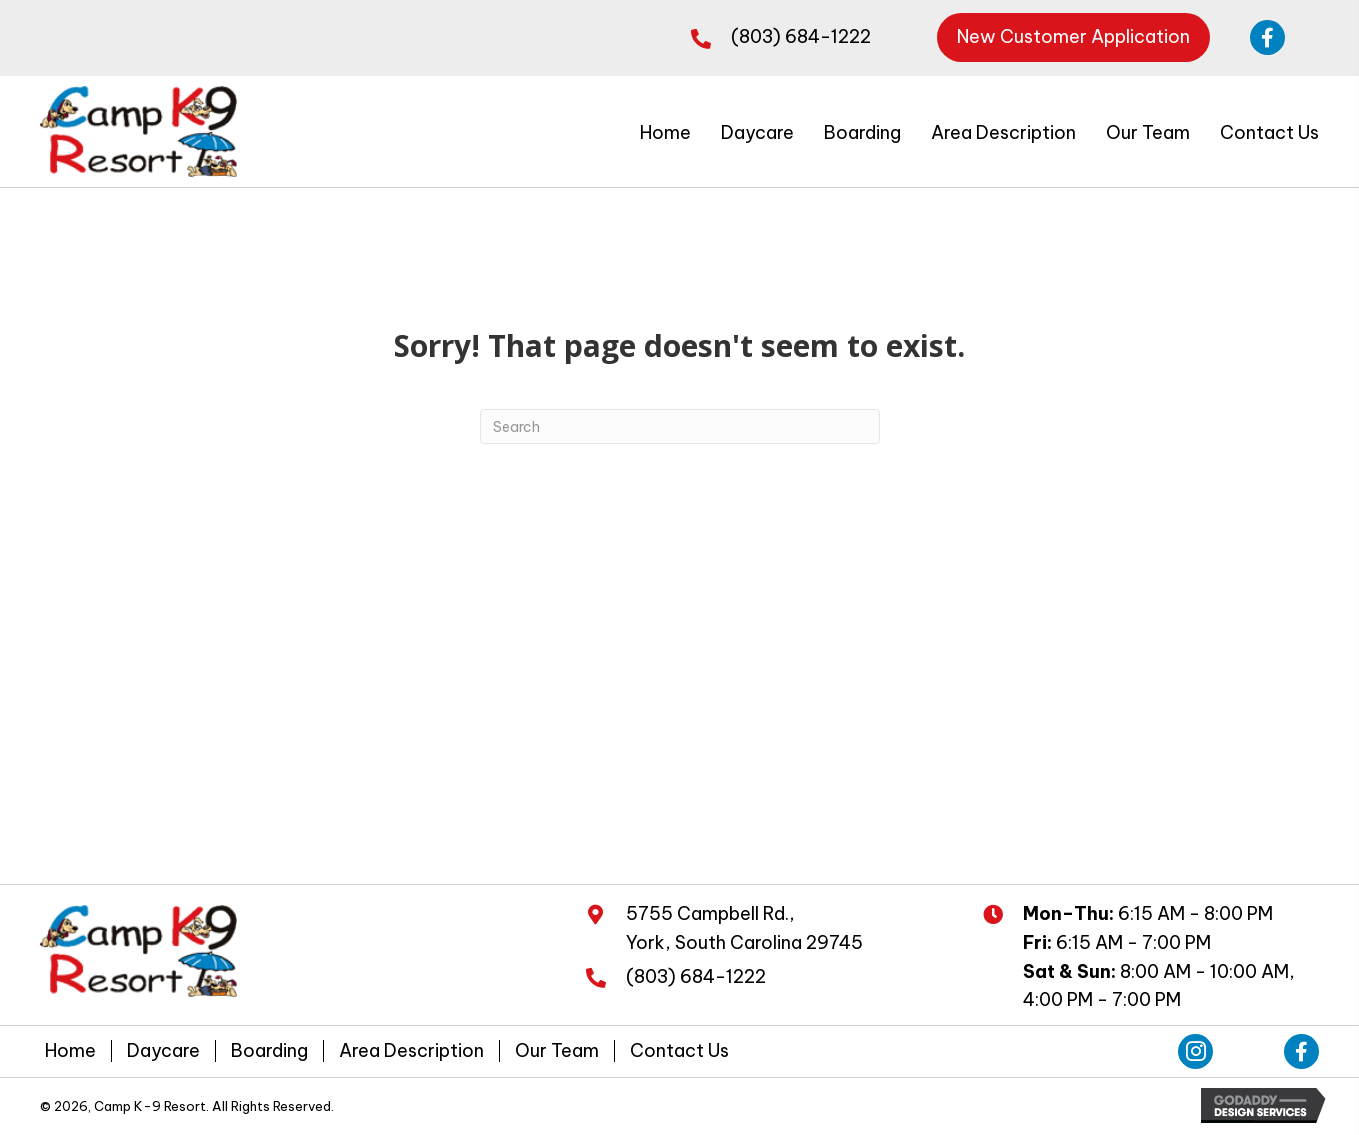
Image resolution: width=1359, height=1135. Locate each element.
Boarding (269, 1053)
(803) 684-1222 (801, 36)
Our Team (557, 1053)
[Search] (680, 428)
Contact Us (679, 1053)
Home (70, 1053)
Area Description (411, 1053)
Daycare (163, 1053)
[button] (1073, 37)
